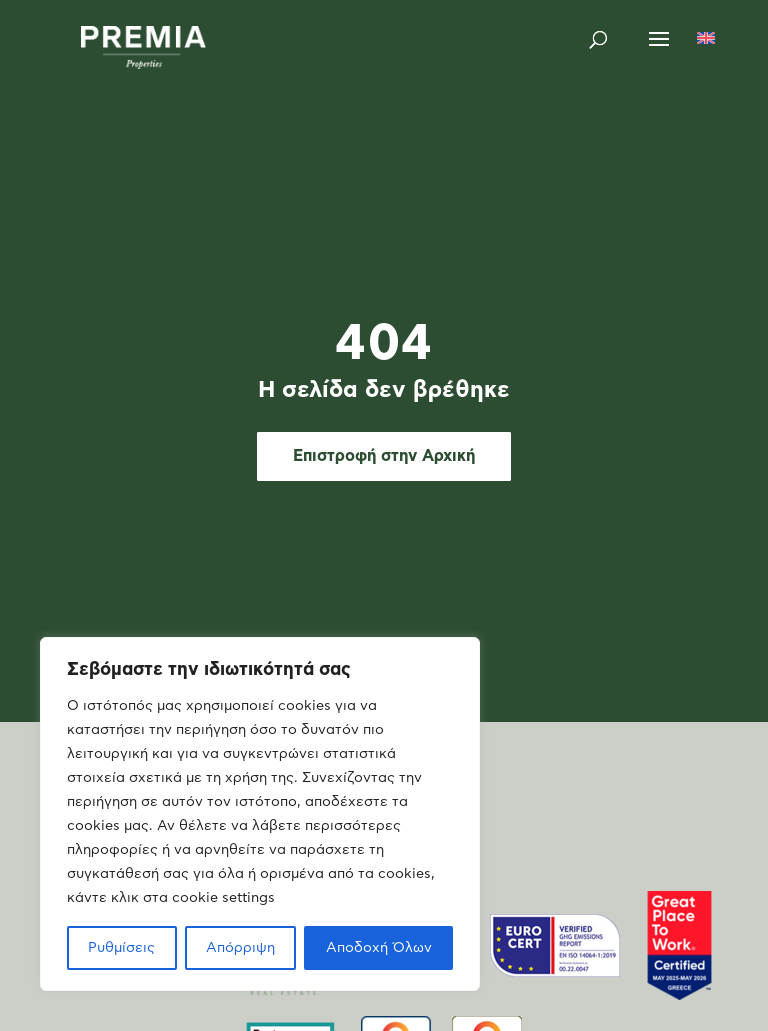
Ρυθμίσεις (121, 948)
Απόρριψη (240, 948)
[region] (260, 814)
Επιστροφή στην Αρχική (384, 456)
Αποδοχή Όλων (379, 948)
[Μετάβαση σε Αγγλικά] (706, 39)
